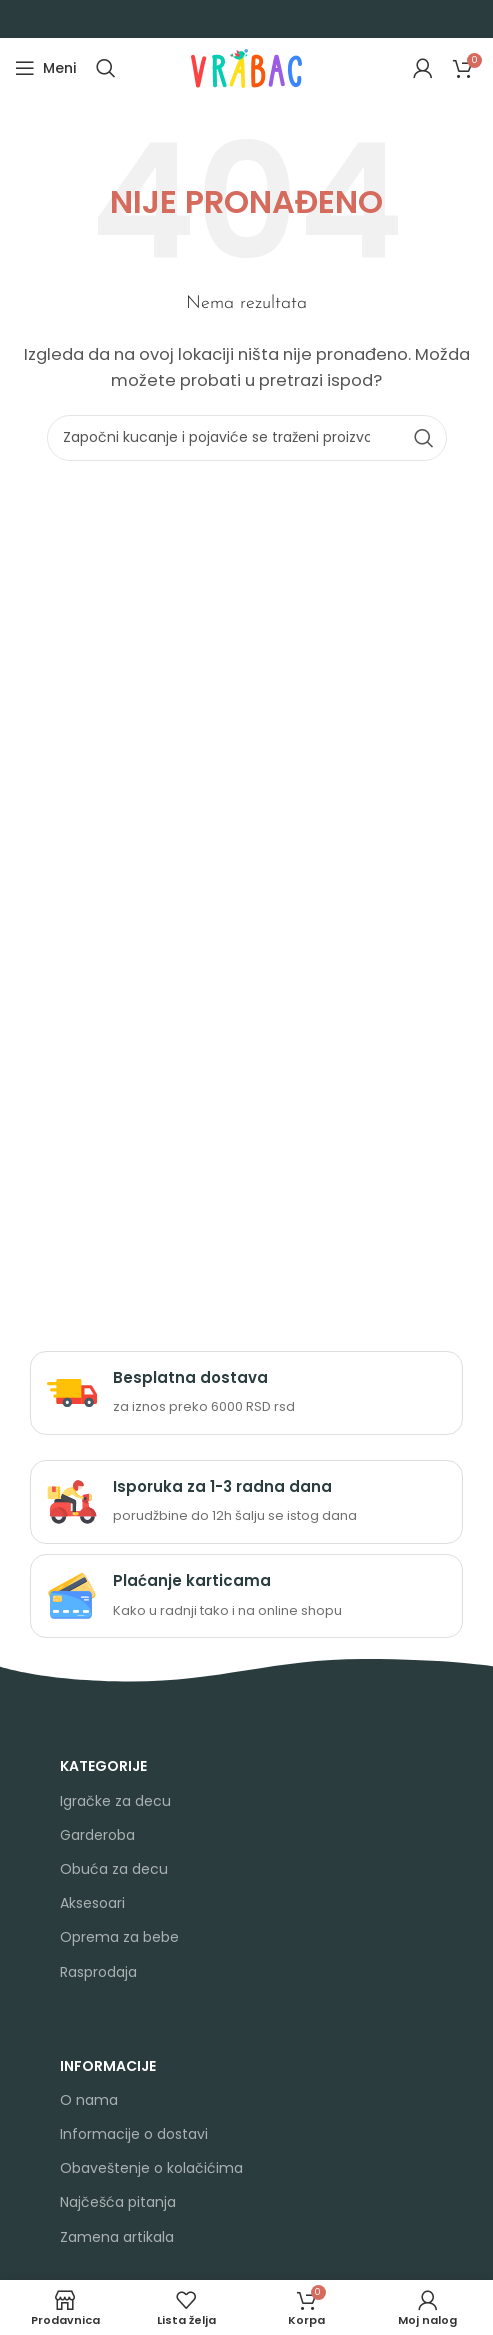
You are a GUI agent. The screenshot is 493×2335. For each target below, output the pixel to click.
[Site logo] (246, 66)
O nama (89, 2100)
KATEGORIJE (103, 1766)
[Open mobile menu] (45, 68)
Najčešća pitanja (118, 2202)
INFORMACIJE (108, 2066)
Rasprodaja (98, 1972)
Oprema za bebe (119, 1937)
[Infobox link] (246, 1393)
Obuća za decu (114, 1869)
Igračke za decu (115, 1801)
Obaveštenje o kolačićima (151, 2168)
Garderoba (97, 1835)
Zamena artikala (117, 2237)
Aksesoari (92, 1903)
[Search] (106, 68)
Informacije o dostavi (134, 2134)
